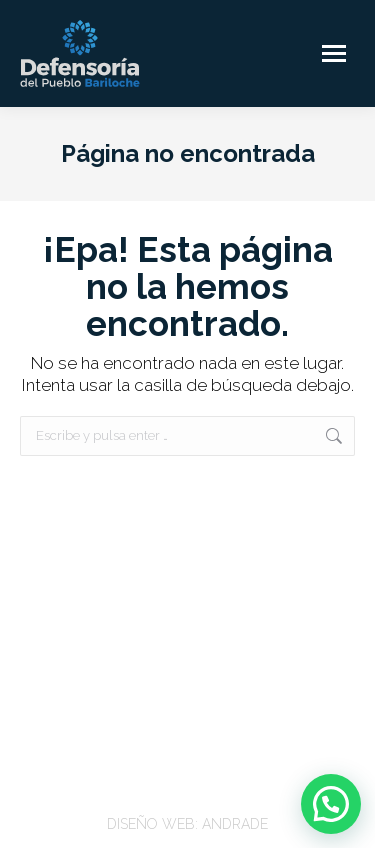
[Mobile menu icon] (334, 53)
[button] (331, 804)
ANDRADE (235, 824)
